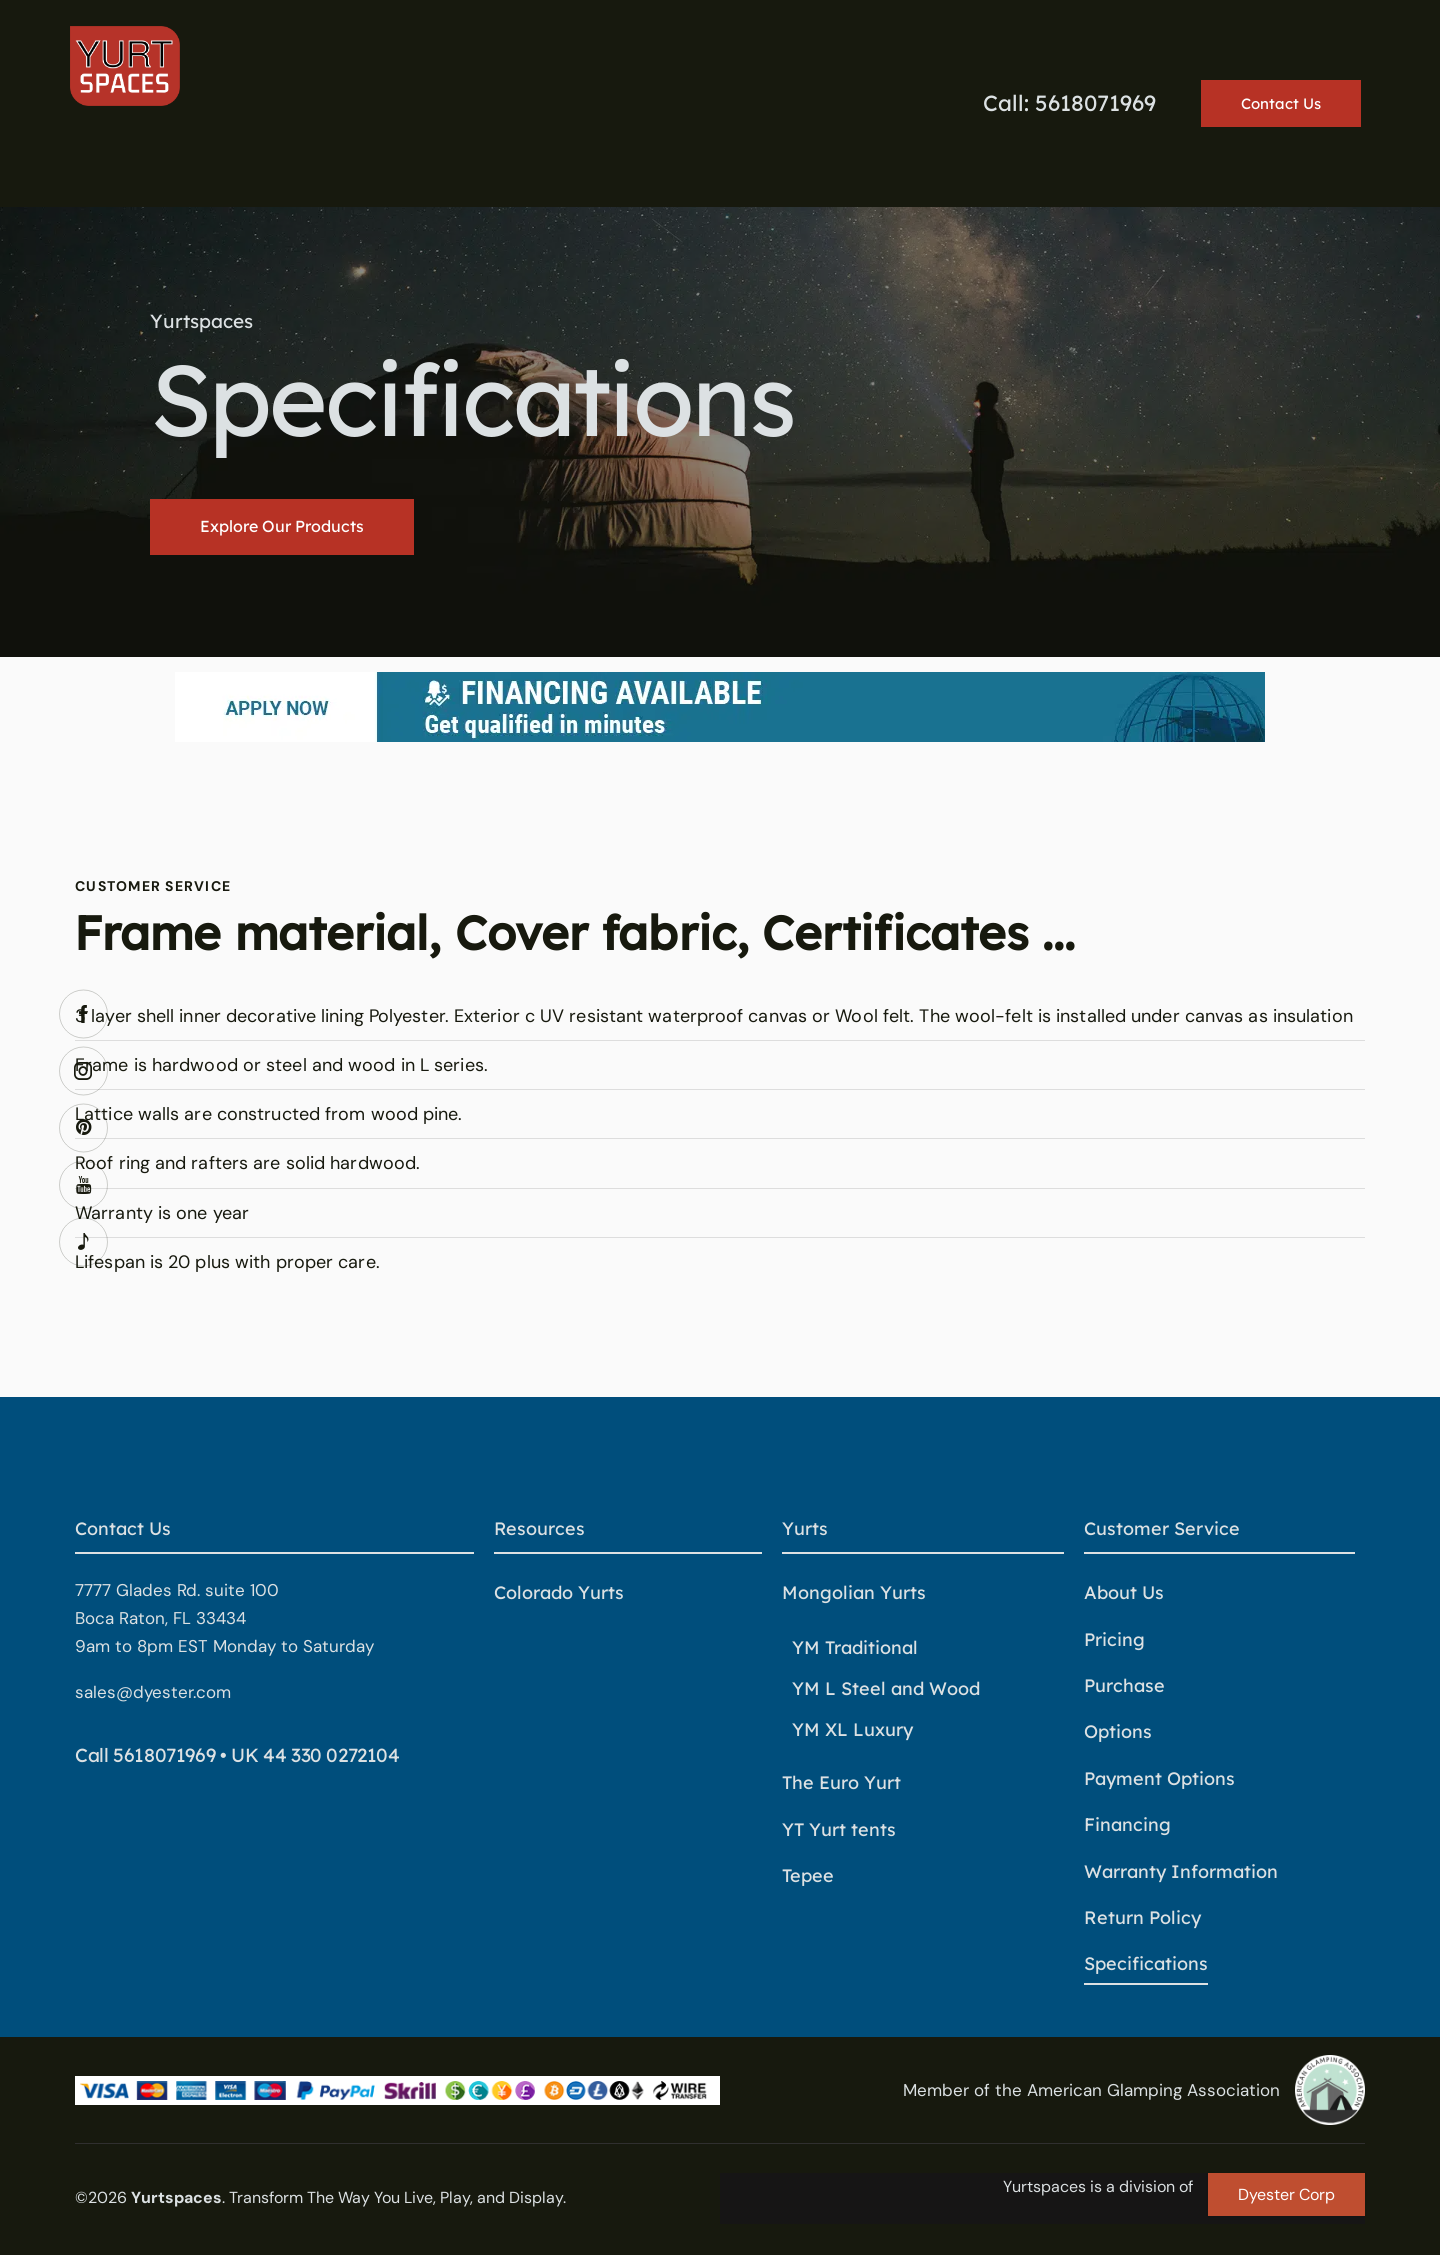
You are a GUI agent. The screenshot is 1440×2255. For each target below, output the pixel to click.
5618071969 (164, 1755)
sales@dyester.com (153, 1692)
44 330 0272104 (331, 1755)
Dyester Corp (1286, 2194)
